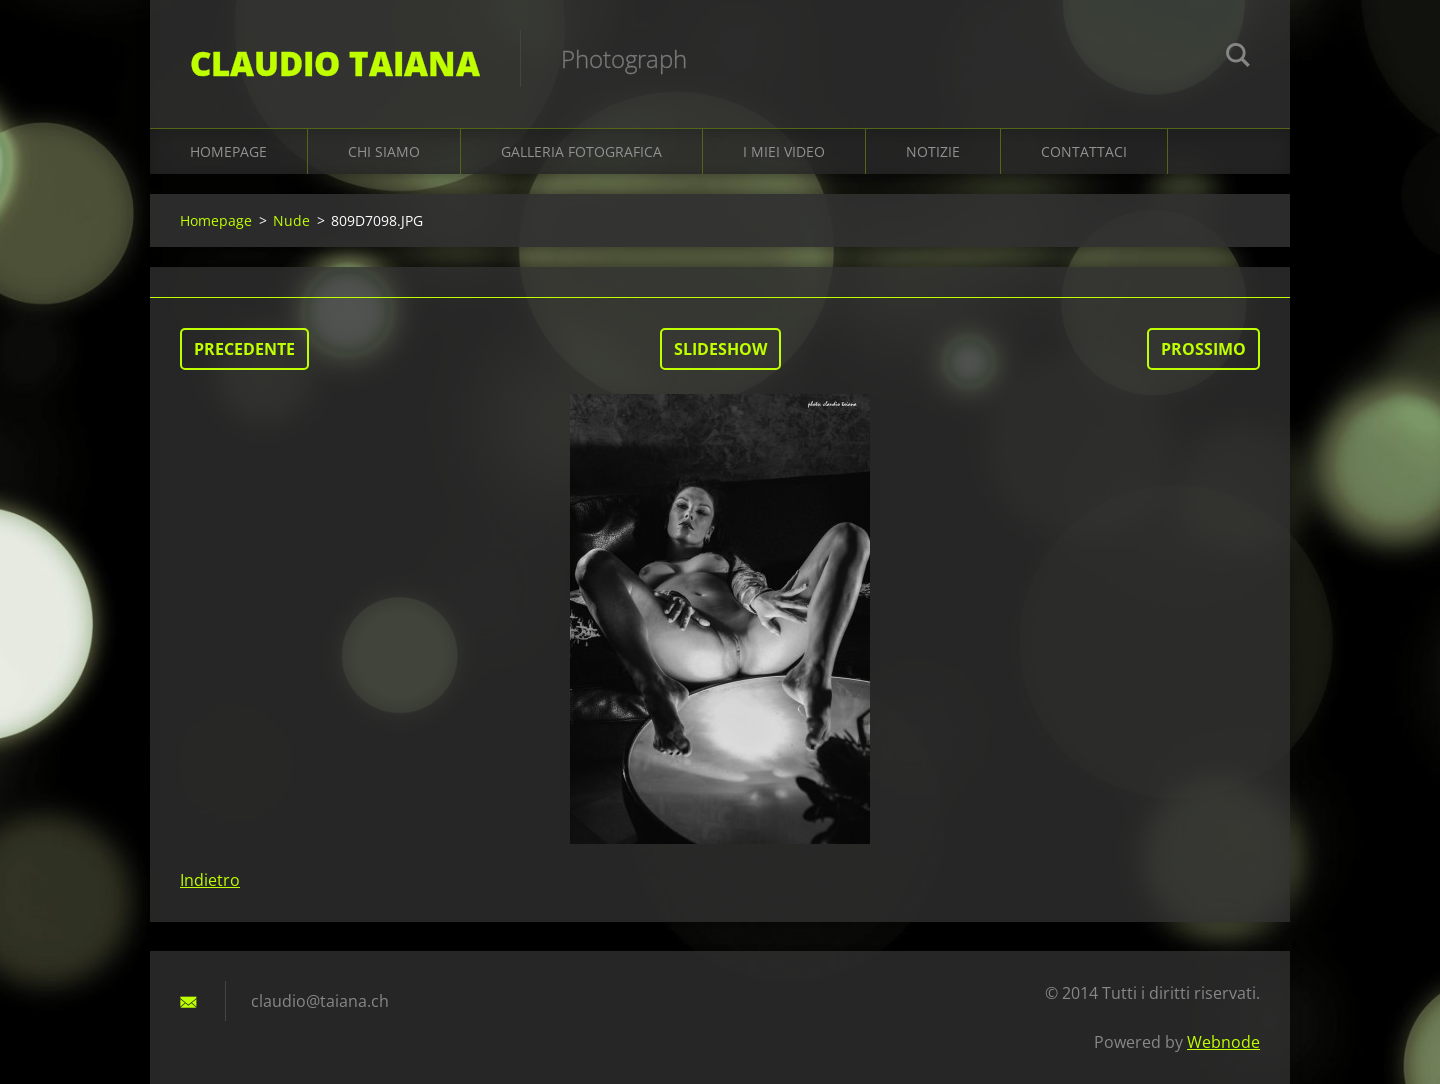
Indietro (210, 880)
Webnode (1223, 1042)
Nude (291, 220)
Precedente (244, 349)
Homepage (228, 151)
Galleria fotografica (581, 151)
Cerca (1238, 58)
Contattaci (1084, 151)
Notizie (933, 151)
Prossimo (1203, 349)
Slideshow (720, 349)
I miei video (784, 151)
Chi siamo (384, 151)
